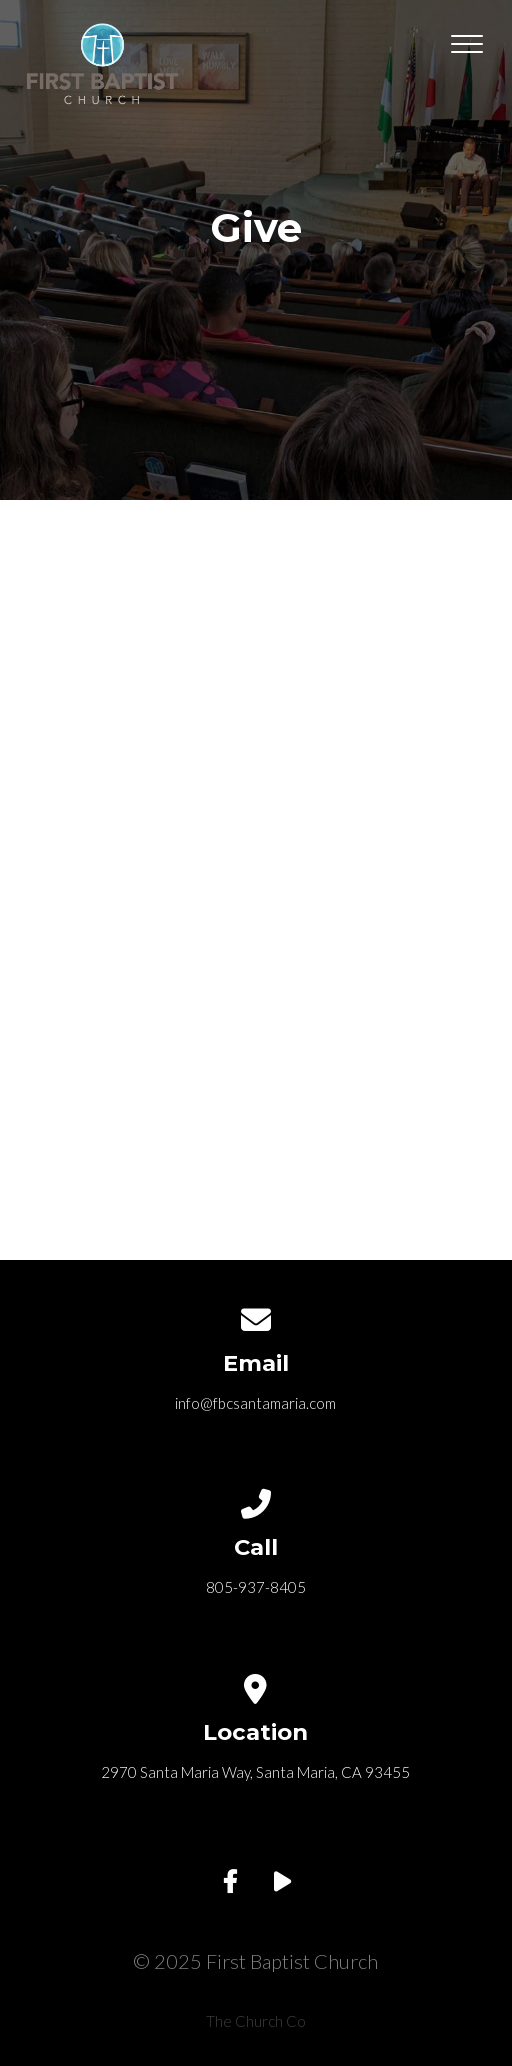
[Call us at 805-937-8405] (256, 1500)
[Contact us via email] (256, 1316)
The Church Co (256, 2021)
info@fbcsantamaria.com (255, 1403)
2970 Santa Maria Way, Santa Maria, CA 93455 (255, 1772)
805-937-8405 (256, 1587)
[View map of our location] (256, 1685)
